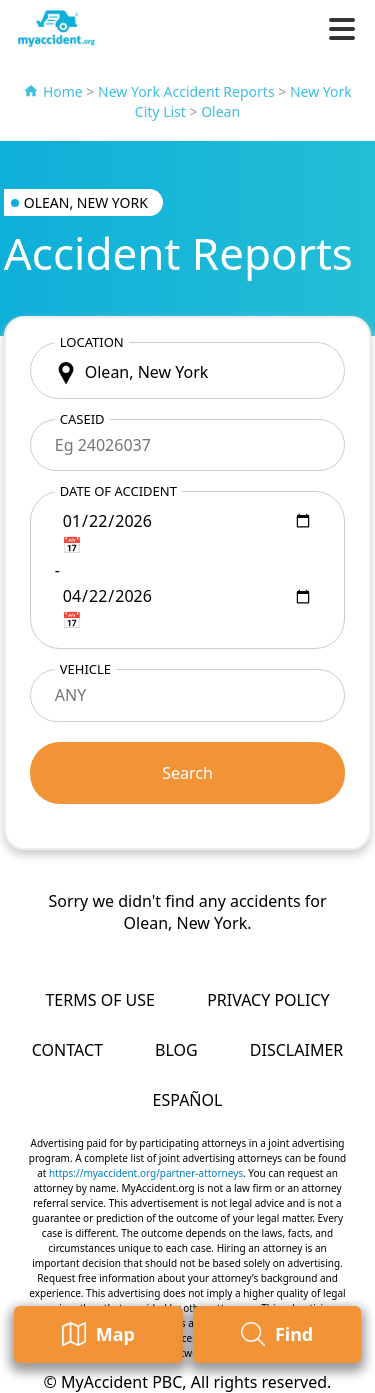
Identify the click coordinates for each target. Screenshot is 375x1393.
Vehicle (85, 669)
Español (188, 1100)
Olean (220, 111)
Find (277, 1334)
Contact (67, 1050)
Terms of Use (100, 1000)
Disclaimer (296, 1050)
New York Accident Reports (186, 91)
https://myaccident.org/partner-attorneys (146, 1173)
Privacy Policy (268, 1000)
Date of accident (118, 491)
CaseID (82, 419)
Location (92, 342)
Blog (176, 1050)
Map (98, 1334)
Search (187, 773)
